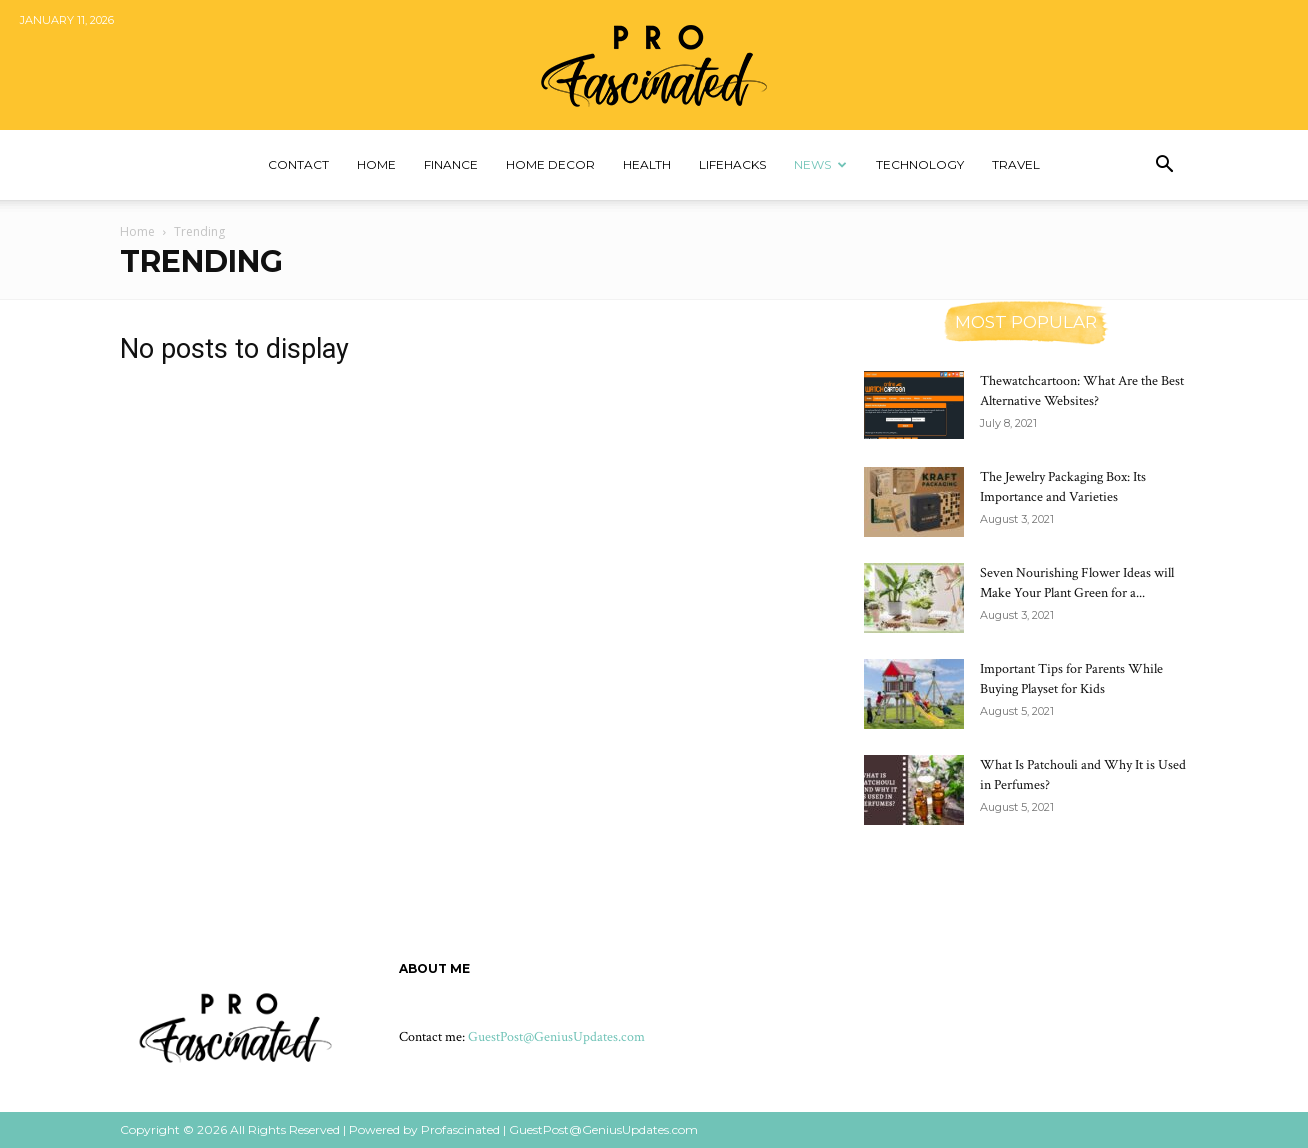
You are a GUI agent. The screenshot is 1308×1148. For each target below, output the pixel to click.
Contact (298, 164)
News (820, 164)
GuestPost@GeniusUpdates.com (556, 1037)
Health (647, 164)
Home (376, 164)
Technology (920, 164)
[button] (1164, 166)
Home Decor (550, 164)
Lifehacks (732, 164)
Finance (451, 164)
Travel (1016, 164)
